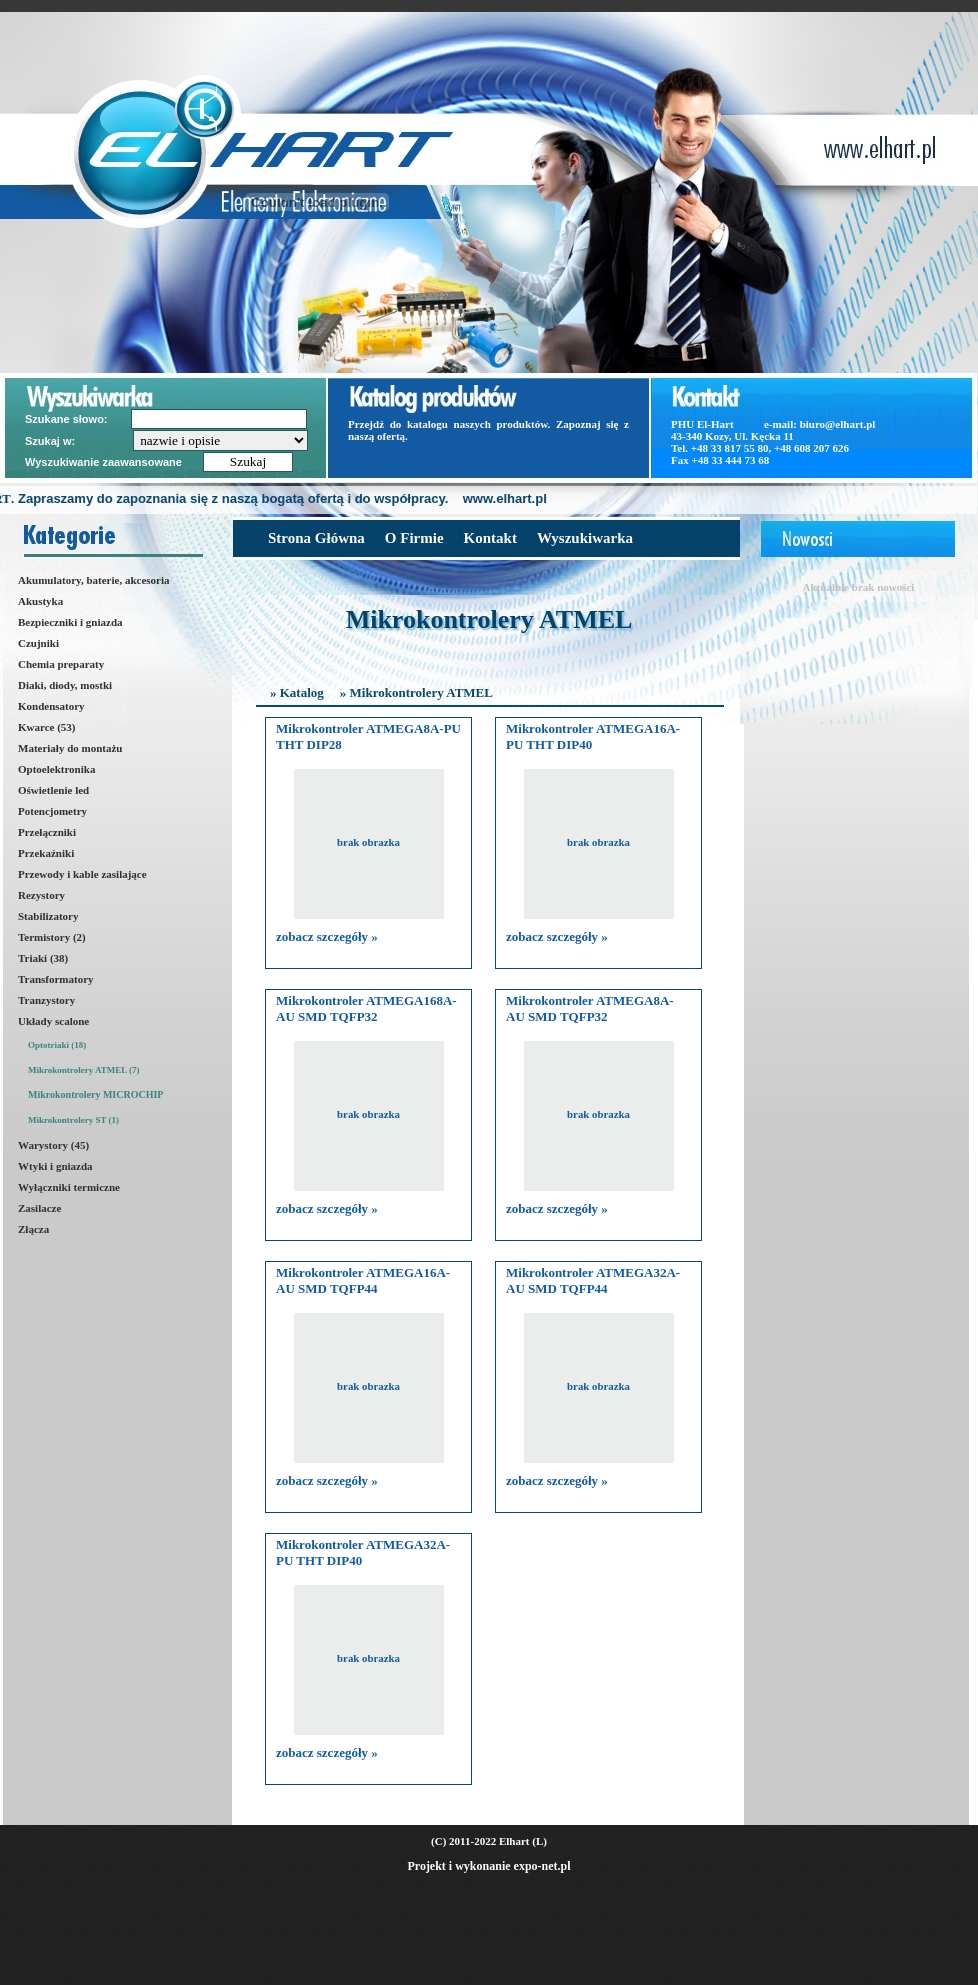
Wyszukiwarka (585, 538)
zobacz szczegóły (327, 936)
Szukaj (248, 461)
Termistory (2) (52, 937)
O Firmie (414, 538)
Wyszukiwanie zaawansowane (105, 462)
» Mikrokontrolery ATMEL (416, 692)
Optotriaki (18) (57, 1045)
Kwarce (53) (47, 727)
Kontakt (490, 538)
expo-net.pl (542, 1866)
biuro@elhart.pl (838, 424)
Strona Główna (316, 538)
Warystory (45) (53, 1145)
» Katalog (297, 692)
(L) (539, 1841)
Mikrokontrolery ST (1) (73, 1120)
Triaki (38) (43, 958)
